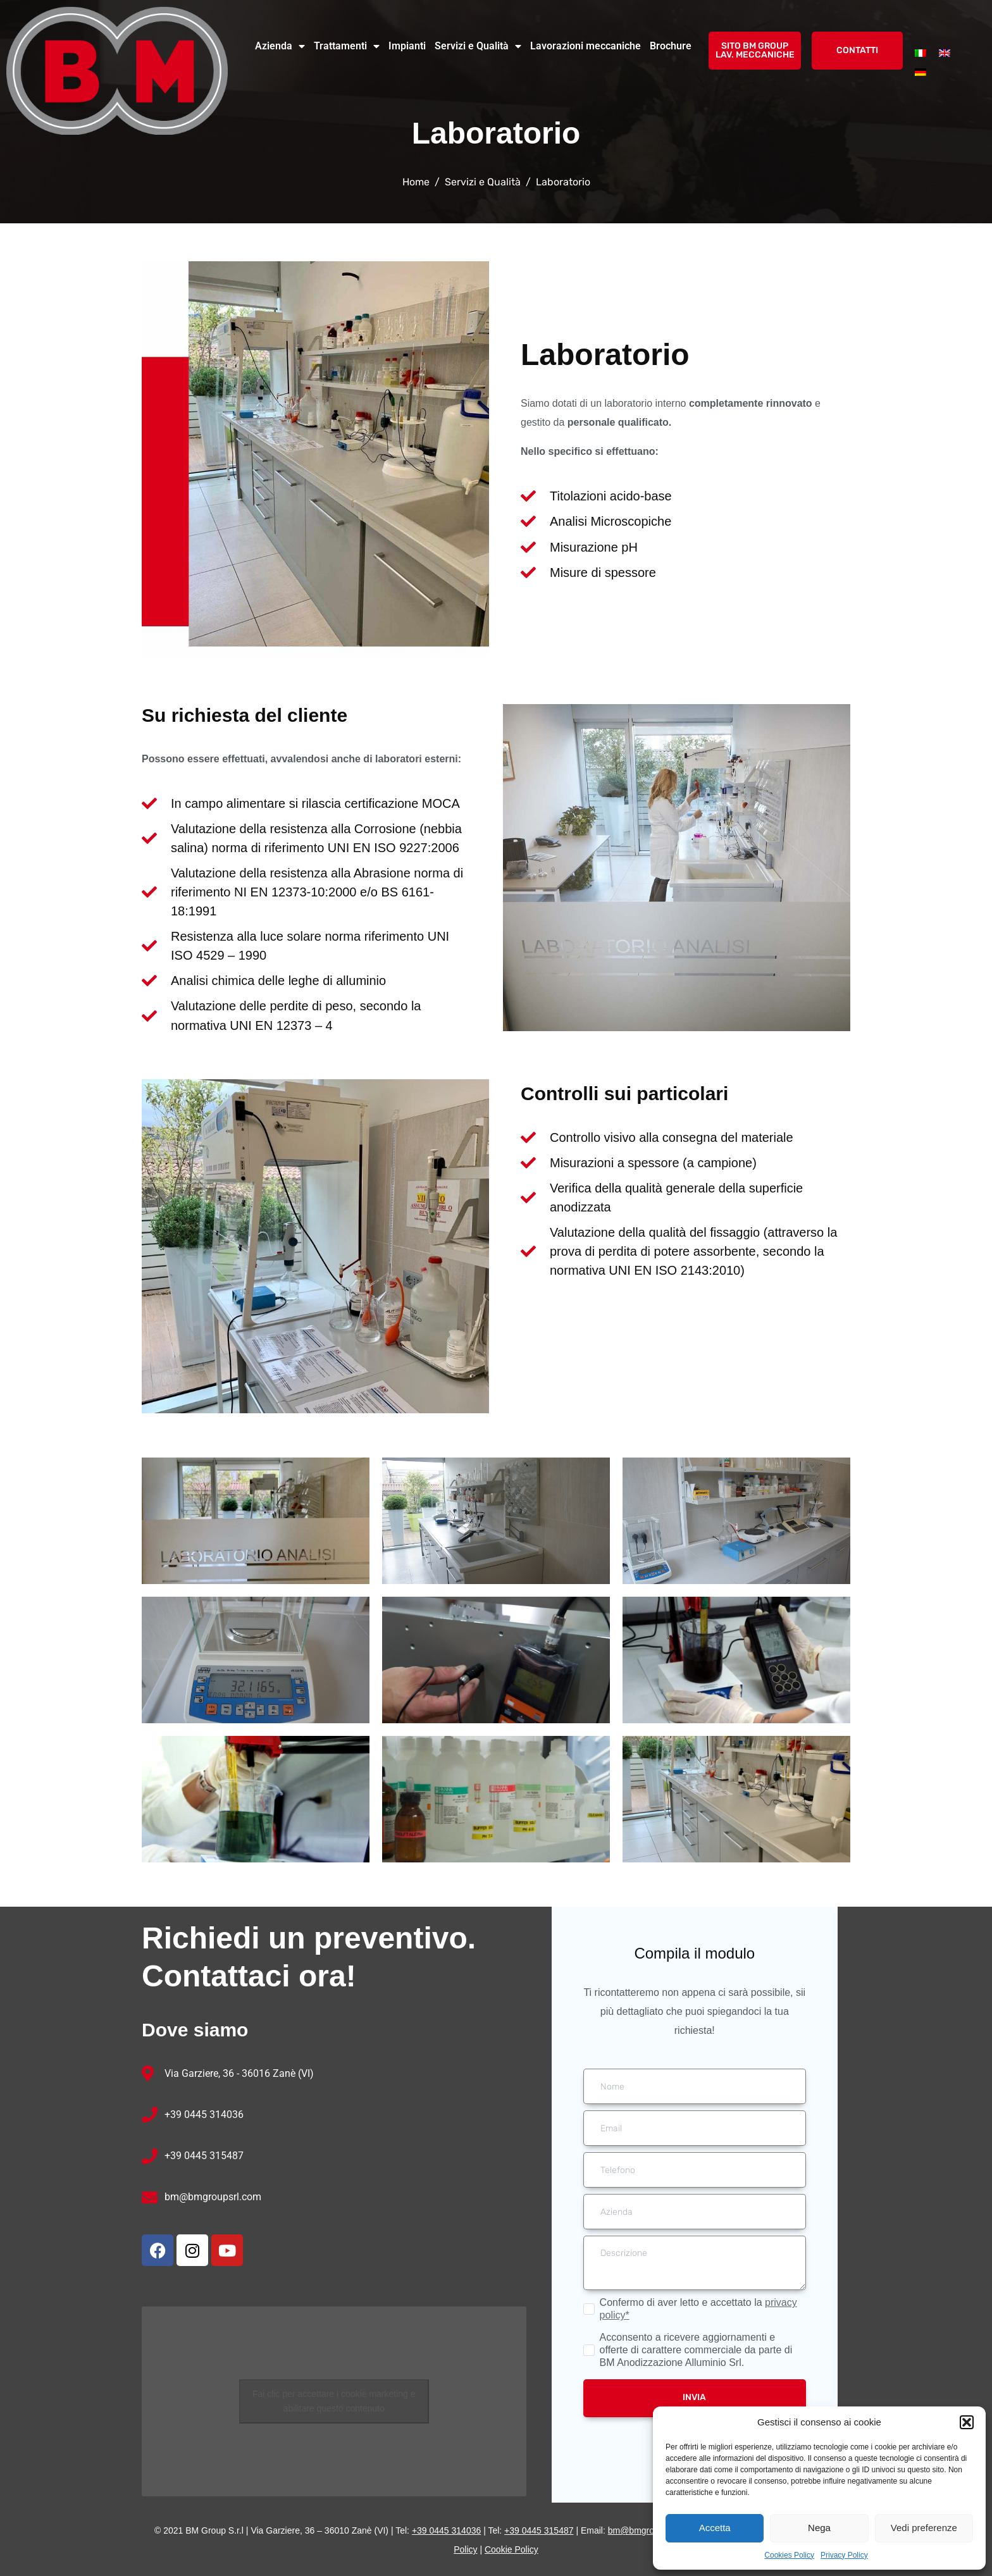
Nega (819, 2527)
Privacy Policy (844, 2555)
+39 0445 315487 (204, 2156)
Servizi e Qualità (478, 46)
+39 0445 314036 (204, 2114)
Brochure (670, 46)
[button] (966, 2422)
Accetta (715, 2527)
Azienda (280, 46)
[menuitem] (920, 52)
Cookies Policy (789, 2555)
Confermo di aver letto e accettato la (698, 2308)
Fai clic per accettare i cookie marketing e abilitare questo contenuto (334, 2401)
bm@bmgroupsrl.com (212, 2197)
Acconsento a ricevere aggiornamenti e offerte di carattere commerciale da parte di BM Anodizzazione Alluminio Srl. (696, 2350)
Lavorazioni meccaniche (585, 46)
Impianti (407, 46)
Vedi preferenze (924, 2527)
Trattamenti (347, 46)
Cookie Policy (511, 2549)
